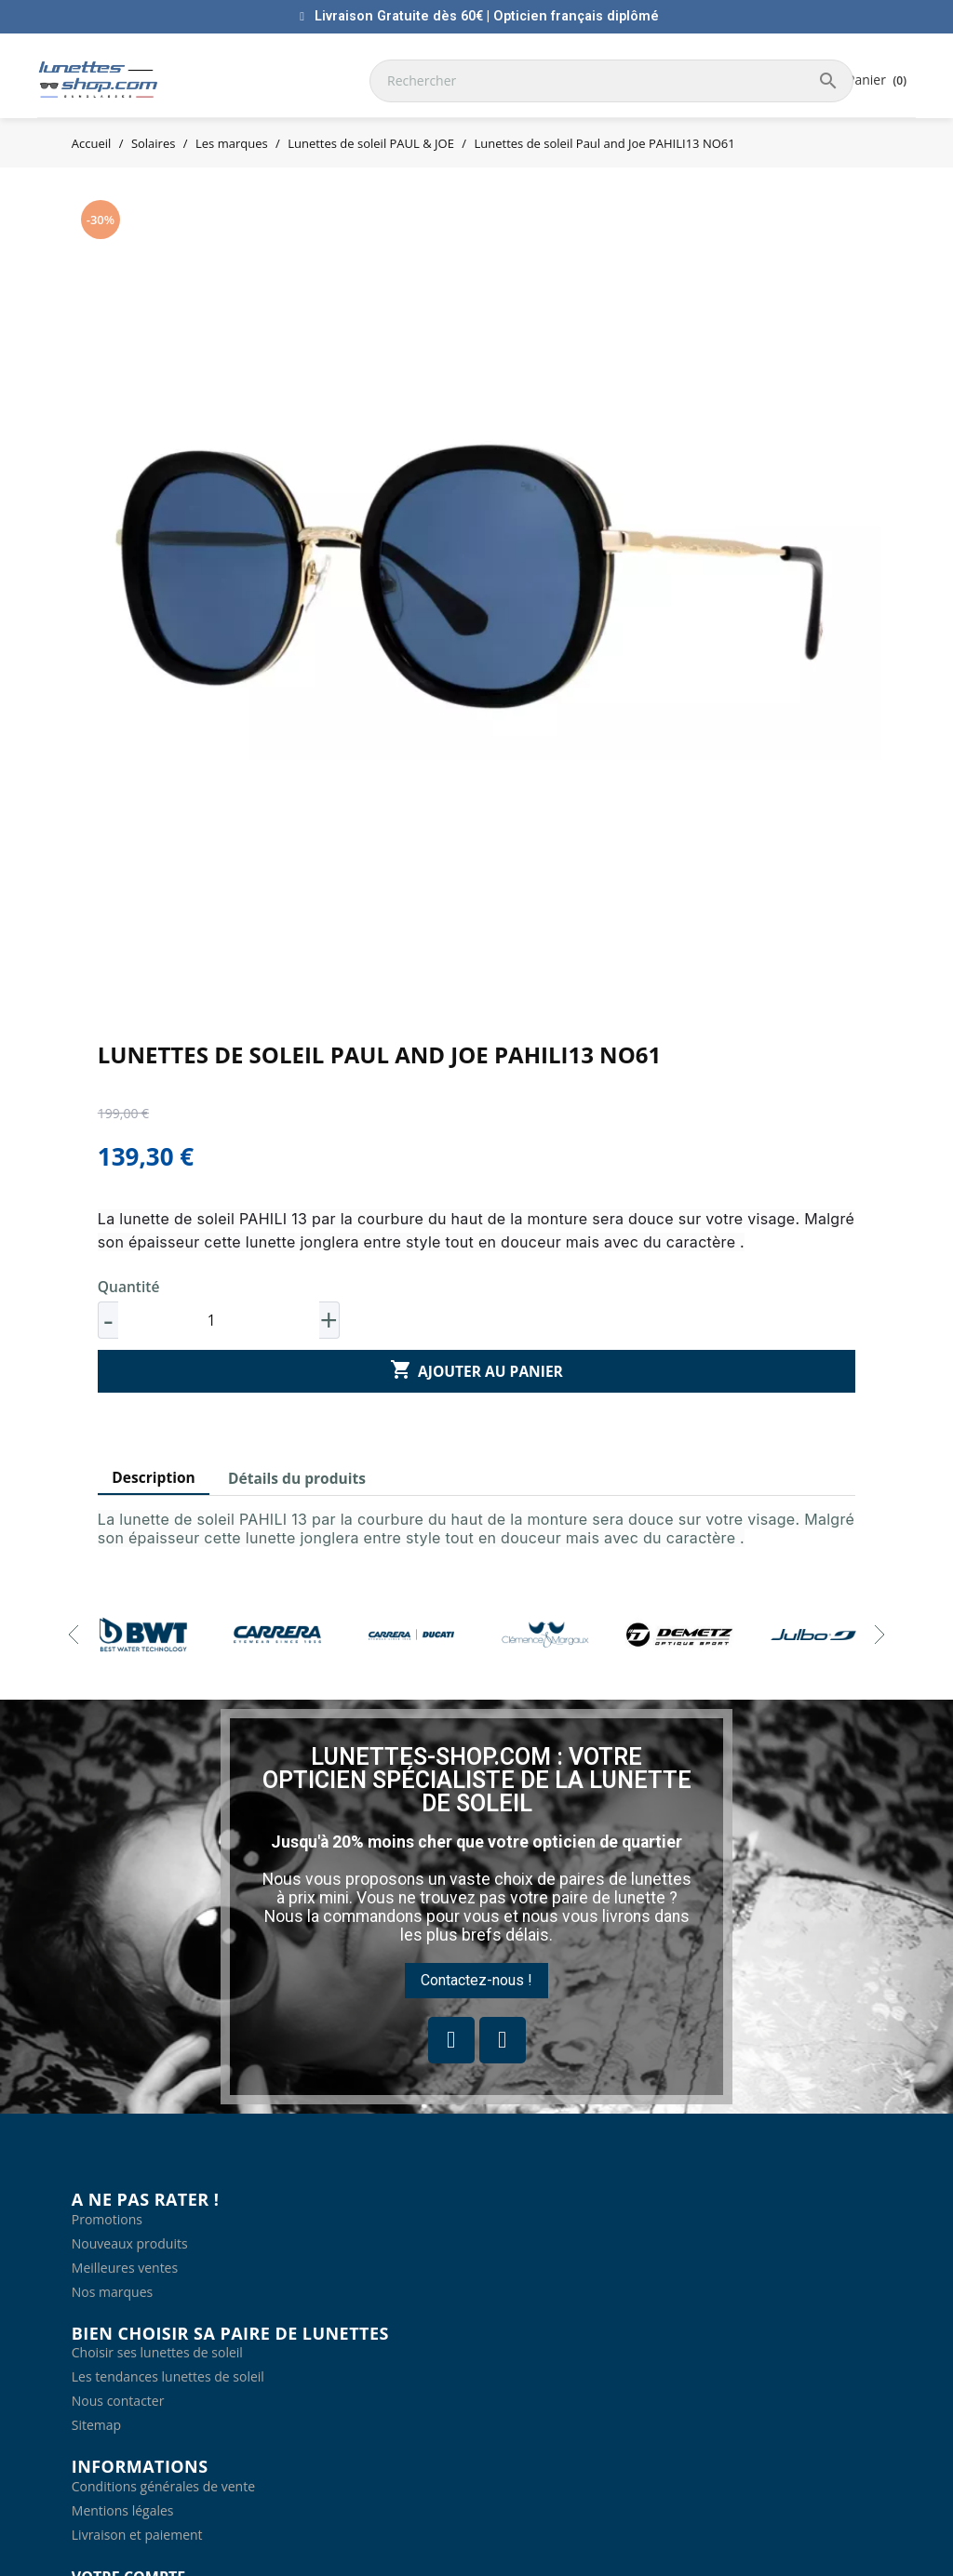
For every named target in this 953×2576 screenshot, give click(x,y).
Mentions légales (123, 2510)
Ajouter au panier (476, 1370)
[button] (476, 1980)
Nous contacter (118, 2400)
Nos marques (112, 2292)
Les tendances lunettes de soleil (168, 2376)
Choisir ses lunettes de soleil (157, 2352)
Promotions (107, 2219)
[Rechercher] (611, 81)
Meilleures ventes (125, 2267)
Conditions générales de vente (163, 2486)
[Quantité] (218, 1320)
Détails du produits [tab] (297, 1478)
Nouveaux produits (130, 2243)
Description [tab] (153, 1477)
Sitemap (96, 2425)
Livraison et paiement (137, 2534)
